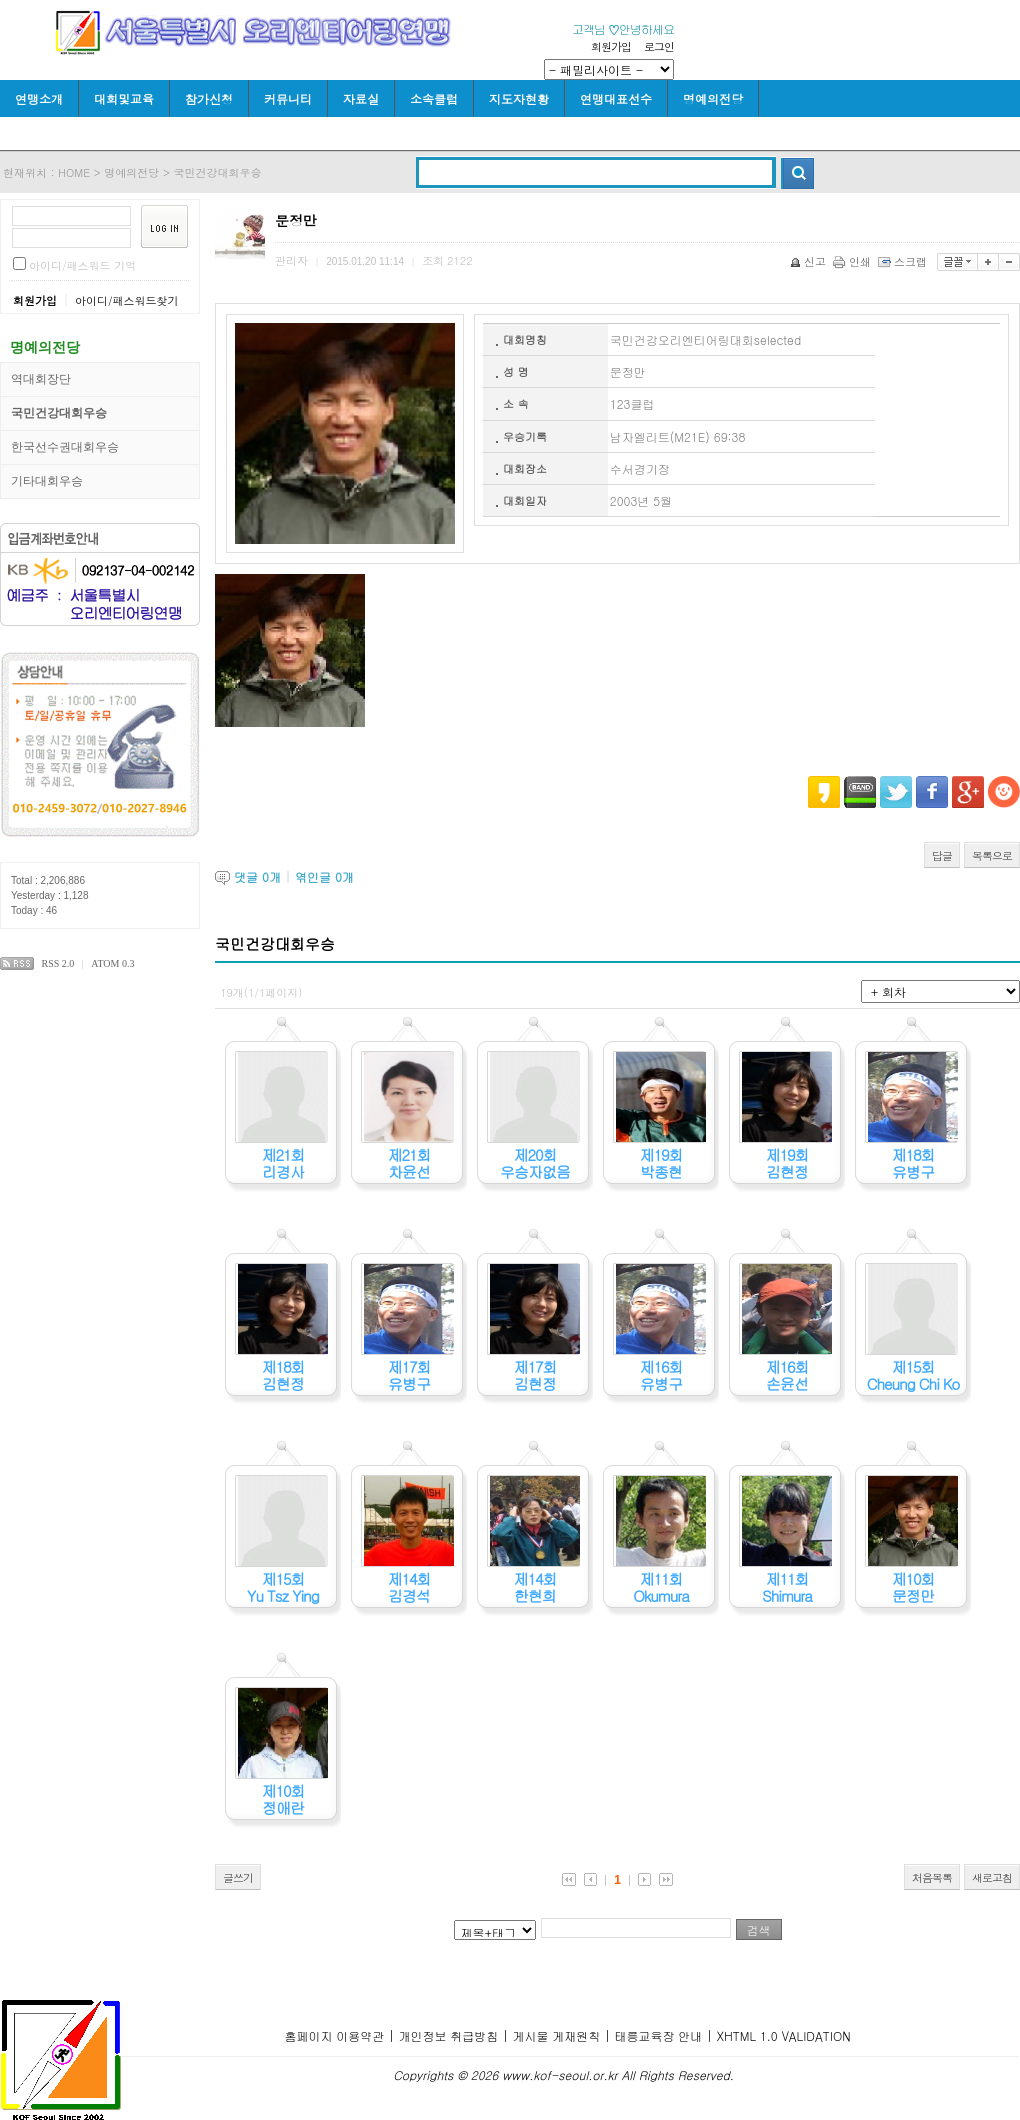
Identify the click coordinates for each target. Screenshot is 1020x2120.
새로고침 (992, 1877)
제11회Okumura (661, 1587)
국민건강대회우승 (218, 172)
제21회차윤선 (408, 1163)
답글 (942, 855)
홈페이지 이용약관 (334, 2035)
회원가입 (611, 46)
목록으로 (992, 855)
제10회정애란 (282, 1799)
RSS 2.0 (58, 963)
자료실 (361, 98)
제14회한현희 (534, 1587)
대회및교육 (124, 98)
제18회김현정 (282, 1375)
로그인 (659, 46)
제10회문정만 (912, 1587)
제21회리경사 (282, 1163)
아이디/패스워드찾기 (127, 300)
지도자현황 (519, 98)
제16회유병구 (660, 1375)
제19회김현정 (786, 1163)
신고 (809, 261)
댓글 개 (257, 876)
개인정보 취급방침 (448, 2035)
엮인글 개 (324, 876)
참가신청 (209, 98)
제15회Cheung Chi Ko (913, 1375)
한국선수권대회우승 (65, 447)
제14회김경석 (408, 1587)
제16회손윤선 (786, 1375)
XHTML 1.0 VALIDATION (783, 2035)
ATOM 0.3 (112, 963)
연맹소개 (39, 98)
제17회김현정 (534, 1375)
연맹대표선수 (616, 98)
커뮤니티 (288, 98)
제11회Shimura (787, 1587)
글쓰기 (238, 1877)
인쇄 (853, 261)
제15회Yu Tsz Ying (283, 1587)
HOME (74, 172)
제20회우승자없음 (535, 1163)
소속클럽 (434, 98)
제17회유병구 (408, 1375)
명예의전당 (713, 98)
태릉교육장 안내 (658, 2035)
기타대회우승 (47, 481)
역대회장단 (41, 379)
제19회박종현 (660, 1163)
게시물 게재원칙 (556, 2035)
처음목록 (932, 1877)
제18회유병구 (912, 1163)
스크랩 (904, 261)
